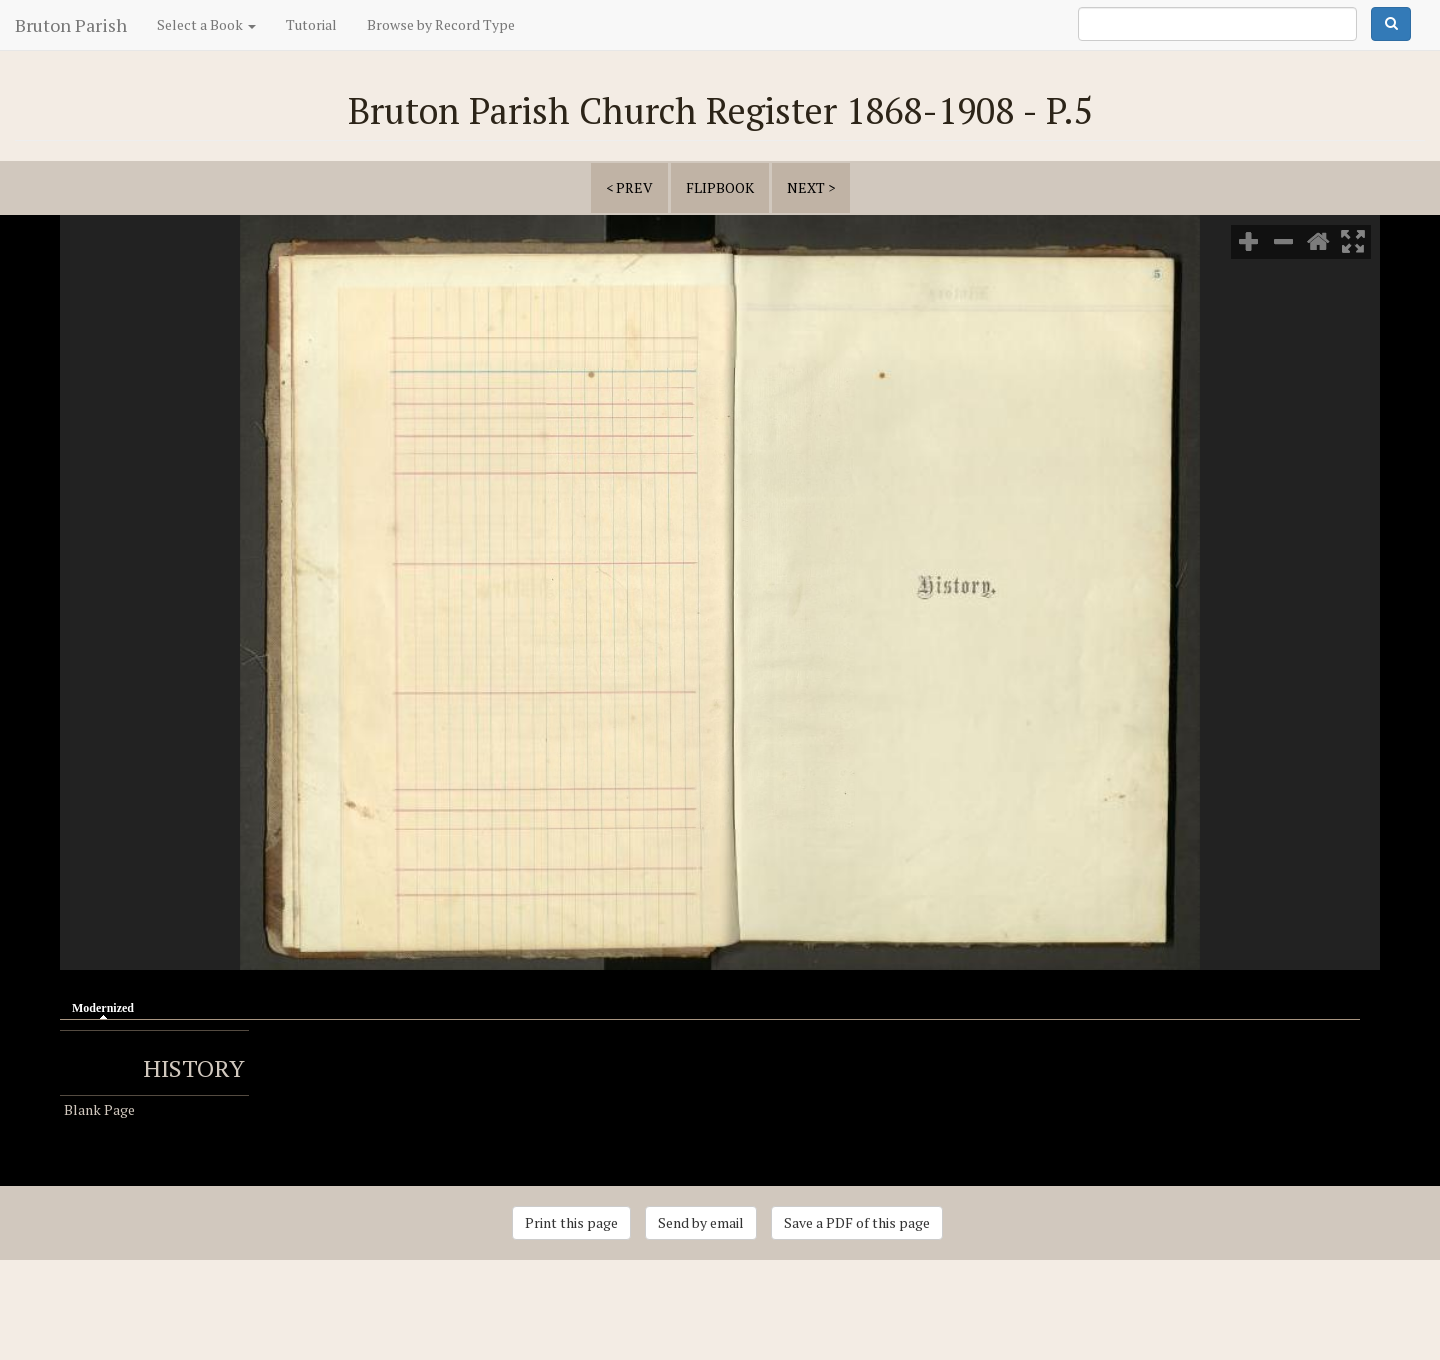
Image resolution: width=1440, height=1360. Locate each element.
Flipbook (720, 187)
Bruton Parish (71, 25)
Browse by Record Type (441, 24)
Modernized (108, 1007)
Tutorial (311, 24)
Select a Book (206, 24)
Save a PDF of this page (857, 1222)
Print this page (571, 1222)
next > (811, 187)
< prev (629, 187)
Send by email (701, 1222)
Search (1391, 24)
